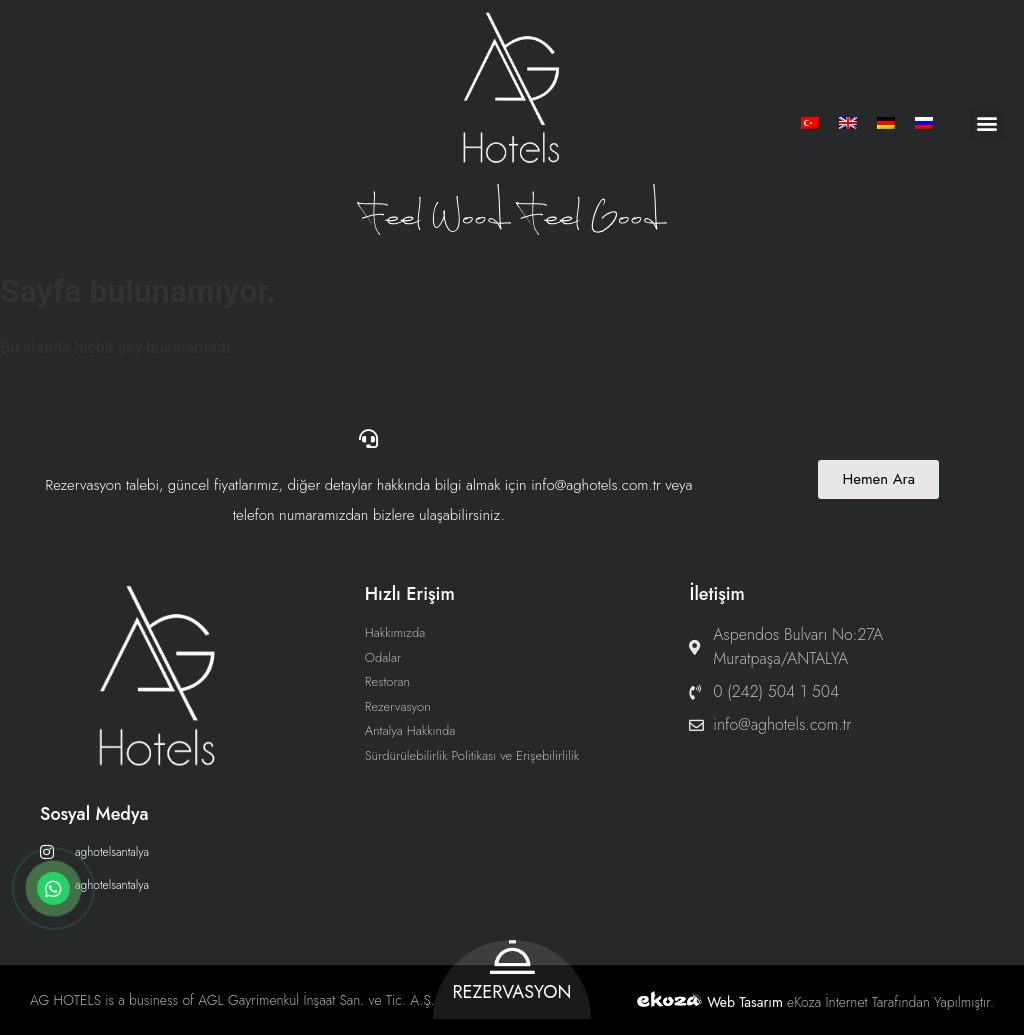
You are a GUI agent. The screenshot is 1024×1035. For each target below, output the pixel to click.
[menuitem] (810, 122)
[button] (986, 122)
